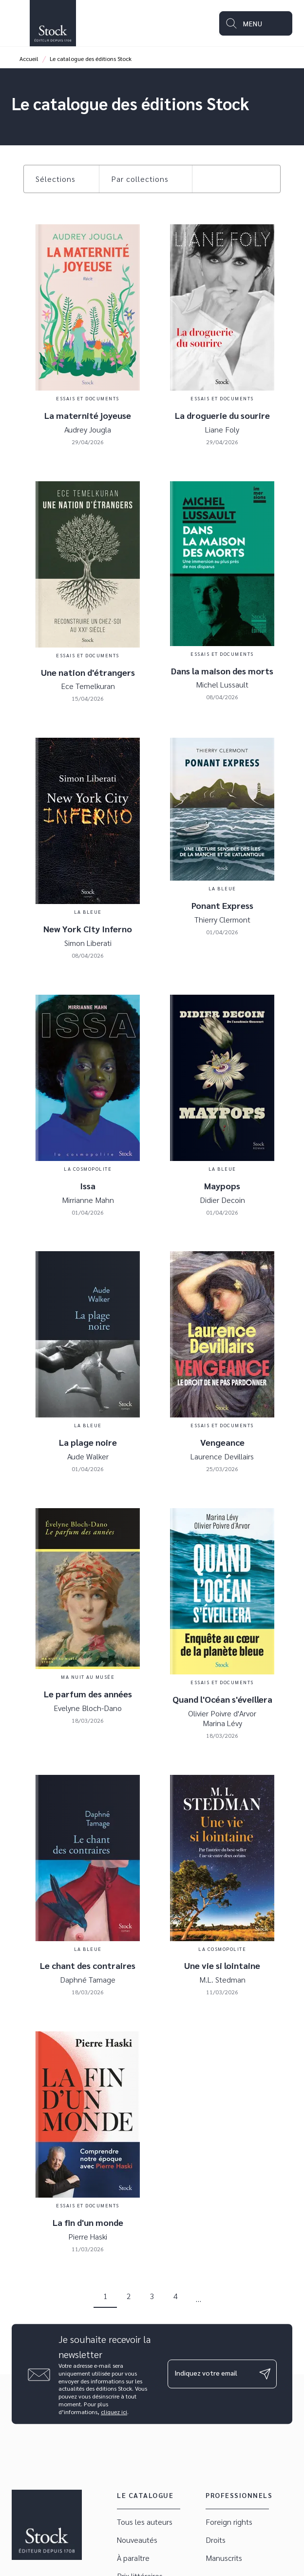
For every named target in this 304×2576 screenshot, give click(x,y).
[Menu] (255, 23)
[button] (61, 179)
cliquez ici (114, 2412)
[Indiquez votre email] (210, 2374)
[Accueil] (53, 23)
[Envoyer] (265, 2374)
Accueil (28, 58)
